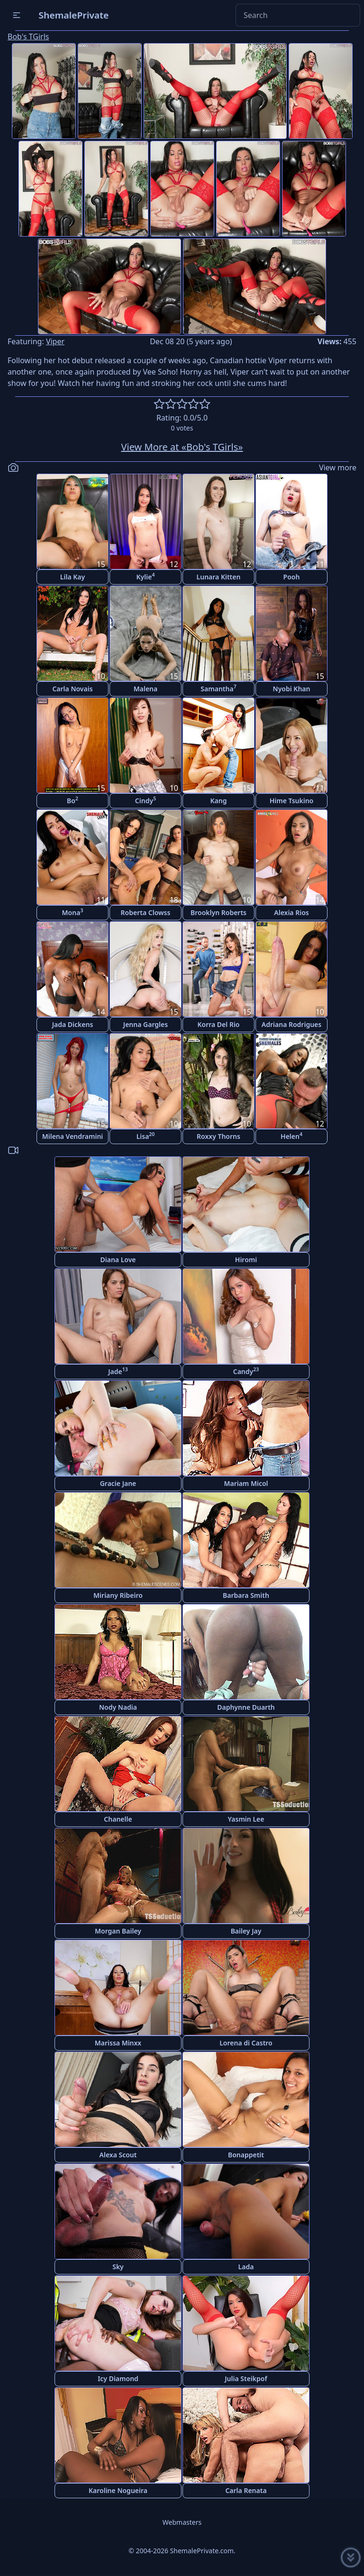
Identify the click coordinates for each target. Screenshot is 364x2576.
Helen (291, 1136)
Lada (246, 2266)
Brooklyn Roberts (218, 912)
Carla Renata (245, 2490)
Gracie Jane (118, 1483)
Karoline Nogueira (118, 2490)
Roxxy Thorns (218, 1136)
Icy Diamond (118, 2378)
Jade (118, 1371)
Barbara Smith (246, 1595)
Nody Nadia (118, 1707)
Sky (118, 2266)
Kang (218, 800)
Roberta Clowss (146, 912)
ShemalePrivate (73, 15)
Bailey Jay (246, 1930)
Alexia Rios (291, 912)
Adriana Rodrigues (291, 1024)
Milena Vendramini (72, 1136)
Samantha (218, 688)
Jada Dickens (72, 1024)
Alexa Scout (118, 2154)
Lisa (145, 1136)
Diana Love (118, 1259)
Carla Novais (72, 688)
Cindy (145, 800)
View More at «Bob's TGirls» (182, 446)
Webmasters (182, 2522)
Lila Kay (72, 576)
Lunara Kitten (219, 576)
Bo (72, 800)
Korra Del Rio (218, 1024)
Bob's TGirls (28, 36)
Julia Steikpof (246, 2378)
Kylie (145, 576)
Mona (72, 912)
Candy (246, 1371)
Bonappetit (246, 2154)
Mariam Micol (246, 1483)
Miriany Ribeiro (118, 1595)
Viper (55, 341)
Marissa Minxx (118, 2042)
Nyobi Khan (291, 688)
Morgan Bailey (118, 1930)
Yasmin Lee (246, 1819)
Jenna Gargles (145, 1024)
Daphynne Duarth (246, 1707)
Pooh (291, 576)
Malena (145, 688)
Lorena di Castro (246, 2042)
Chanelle (118, 1819)
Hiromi (246, 1259)
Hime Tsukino (292, 800)
